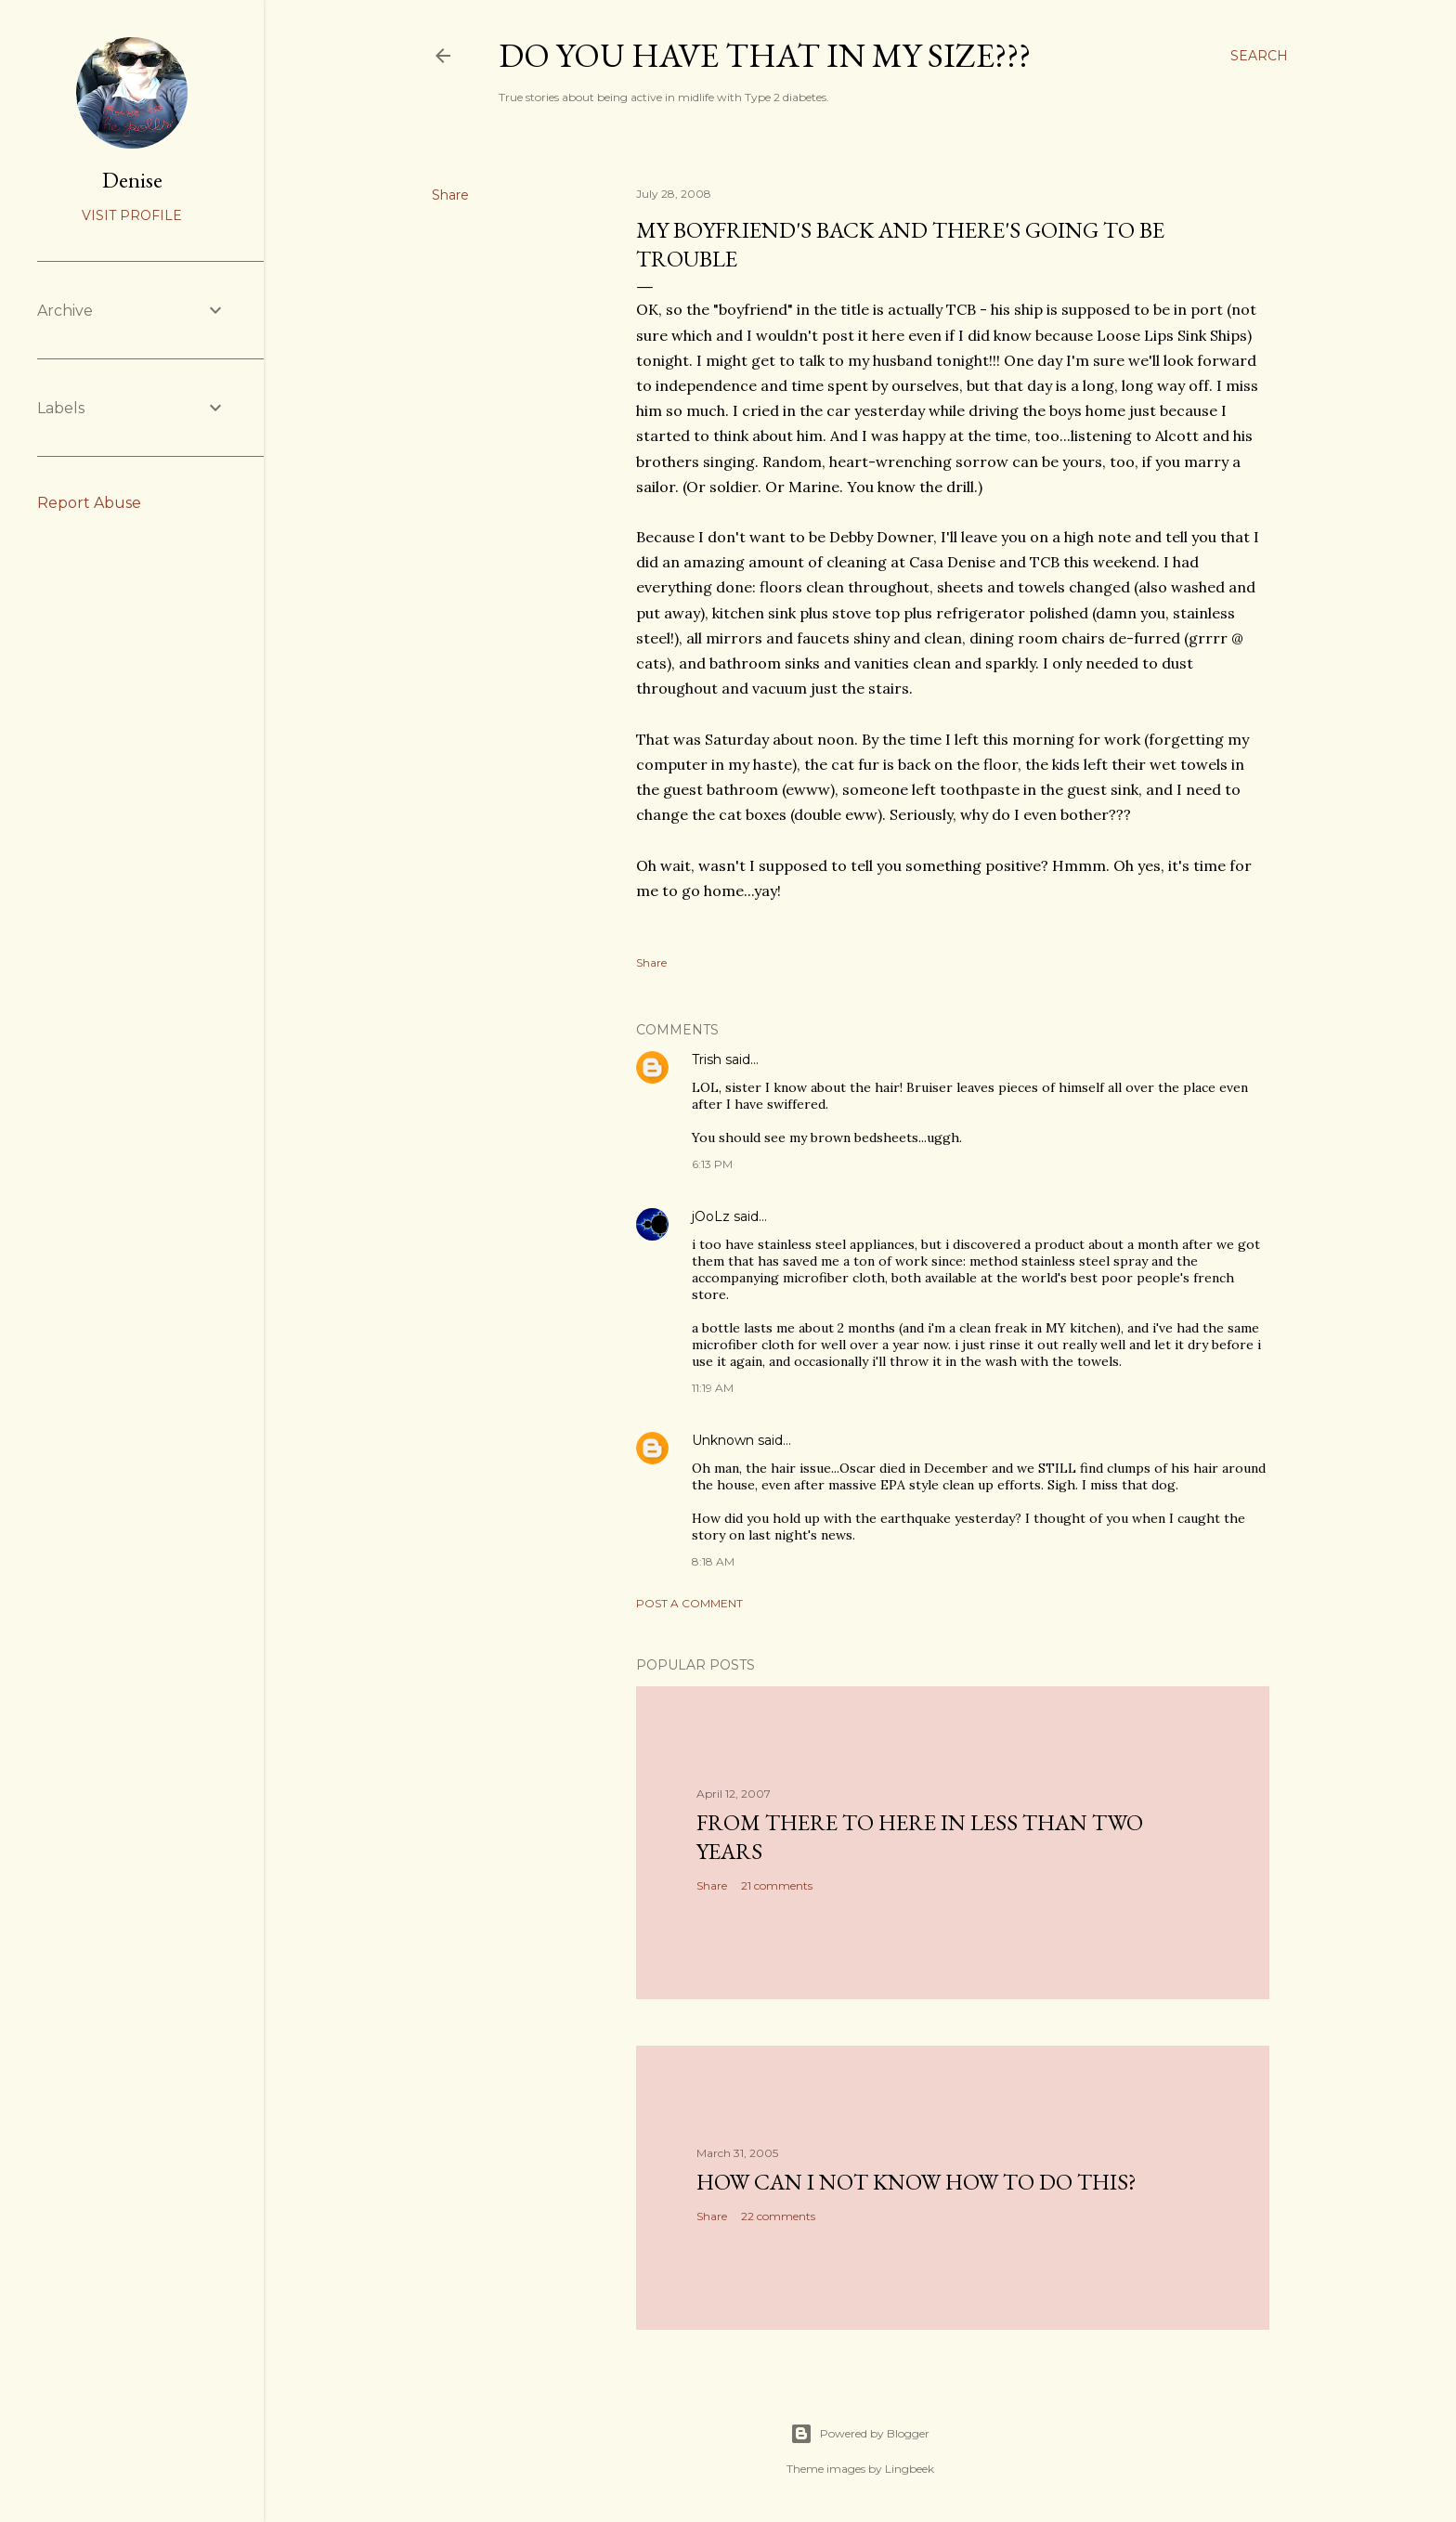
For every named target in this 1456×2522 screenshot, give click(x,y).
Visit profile (132, 215)
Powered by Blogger (860, 2434)
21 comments (776, 1885)
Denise (132, 179)
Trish (707, 1059)
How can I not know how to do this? (916, 2181)
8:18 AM (713, 1561)
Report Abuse (89, 503)
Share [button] (450, 195)
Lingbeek (909, 2469)
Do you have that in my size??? (765, 55)
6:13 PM (712, 1164)
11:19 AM (713, 1388)
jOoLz (711, 1216)
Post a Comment (689, 1603)
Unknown (723, 1440)
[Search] (1259, 55)
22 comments (778, 2216)
